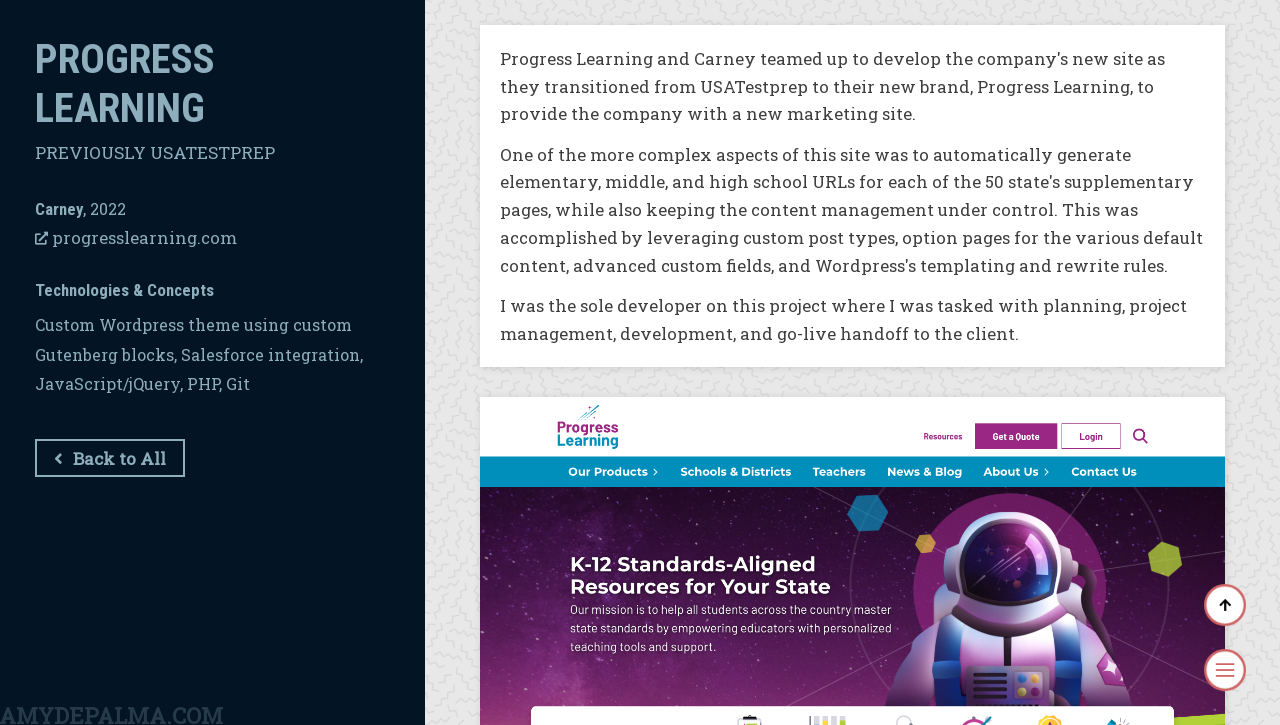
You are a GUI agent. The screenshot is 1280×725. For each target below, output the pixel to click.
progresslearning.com (136, 237)
